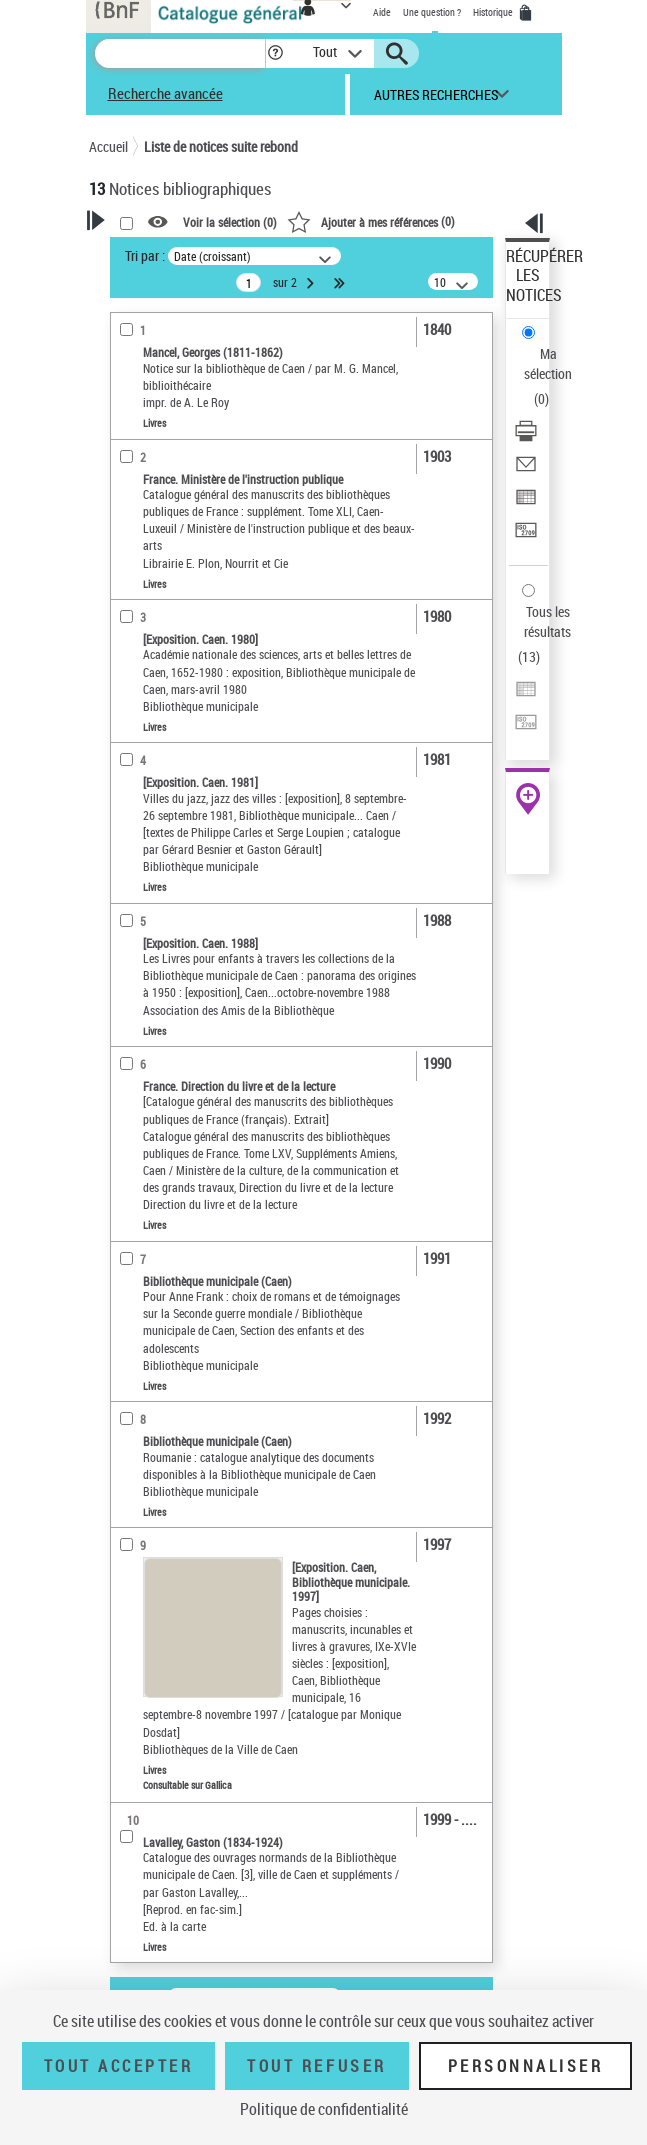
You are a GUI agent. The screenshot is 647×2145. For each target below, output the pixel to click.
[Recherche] (180, 53)
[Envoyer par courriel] (526, 470)
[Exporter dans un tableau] (526, 503)
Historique (494, 12)
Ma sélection (548, 363)
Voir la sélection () (230, 222)
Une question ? (432, 12)
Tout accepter (119, 2066)
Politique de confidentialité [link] (324, 2109)
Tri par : (145, 255)
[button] (275, 53)
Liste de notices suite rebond (221, 146)
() (371, 221)
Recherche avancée (165, 93)
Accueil (108, 146)
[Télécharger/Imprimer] (526, 437)
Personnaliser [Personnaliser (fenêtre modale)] (526, 2066)
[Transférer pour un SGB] (526, 536)
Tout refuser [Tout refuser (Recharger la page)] (316, 2066)
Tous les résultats (547, 621)
